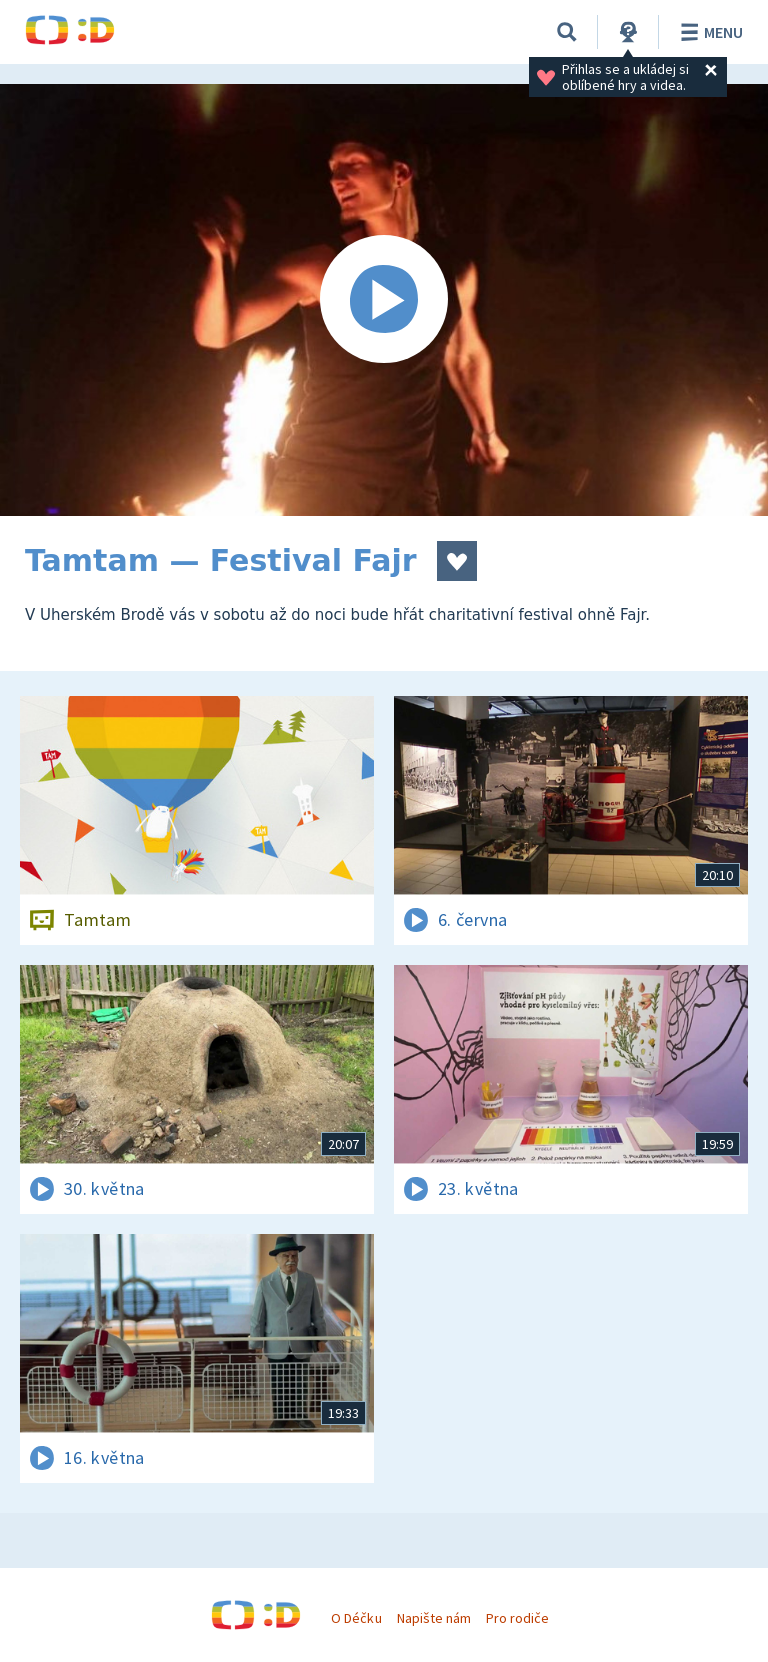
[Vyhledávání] (567, 32)
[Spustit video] (384, 300)
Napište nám (434, 1618)
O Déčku (356, 1618)
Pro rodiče (517, 1618)
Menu (708, 32)
